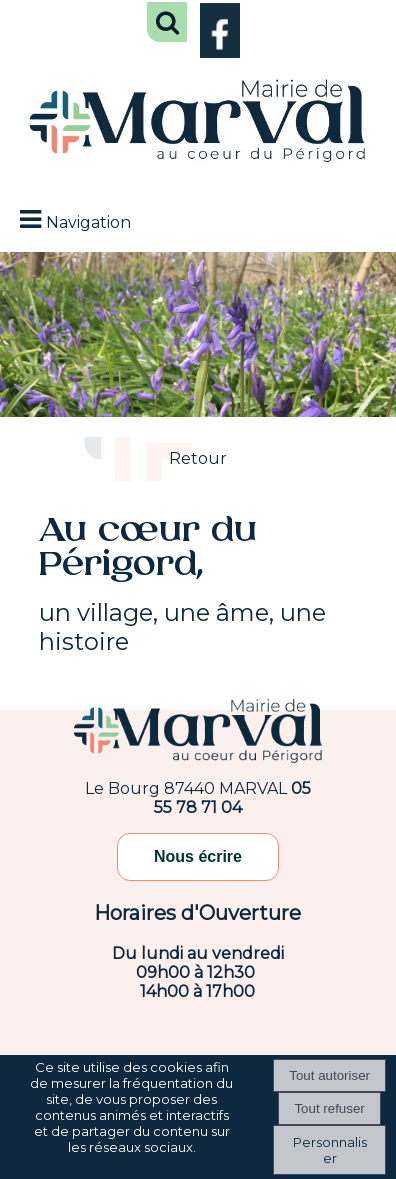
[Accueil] (198, 123)
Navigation (88, 222)
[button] (167, 22)
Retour (198, 458)
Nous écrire (198, 856)
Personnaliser (330, 1150)
